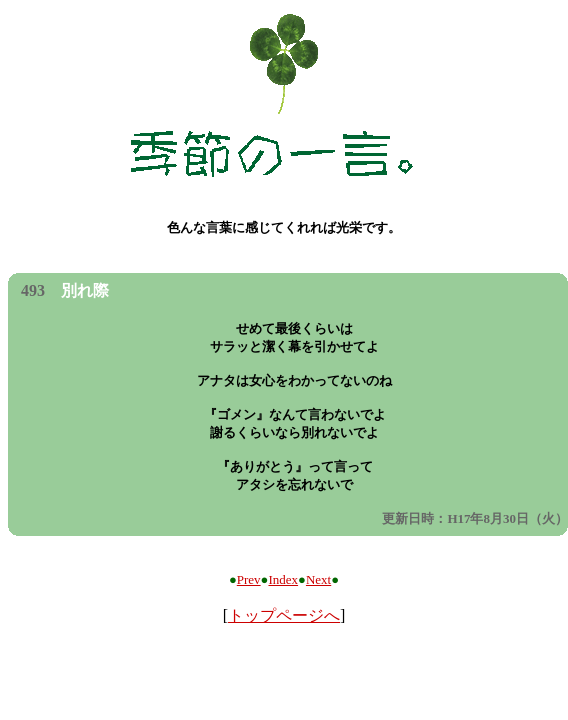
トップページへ (284, 615)
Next (318, 579)
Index (283, 579)
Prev (249, 579)
